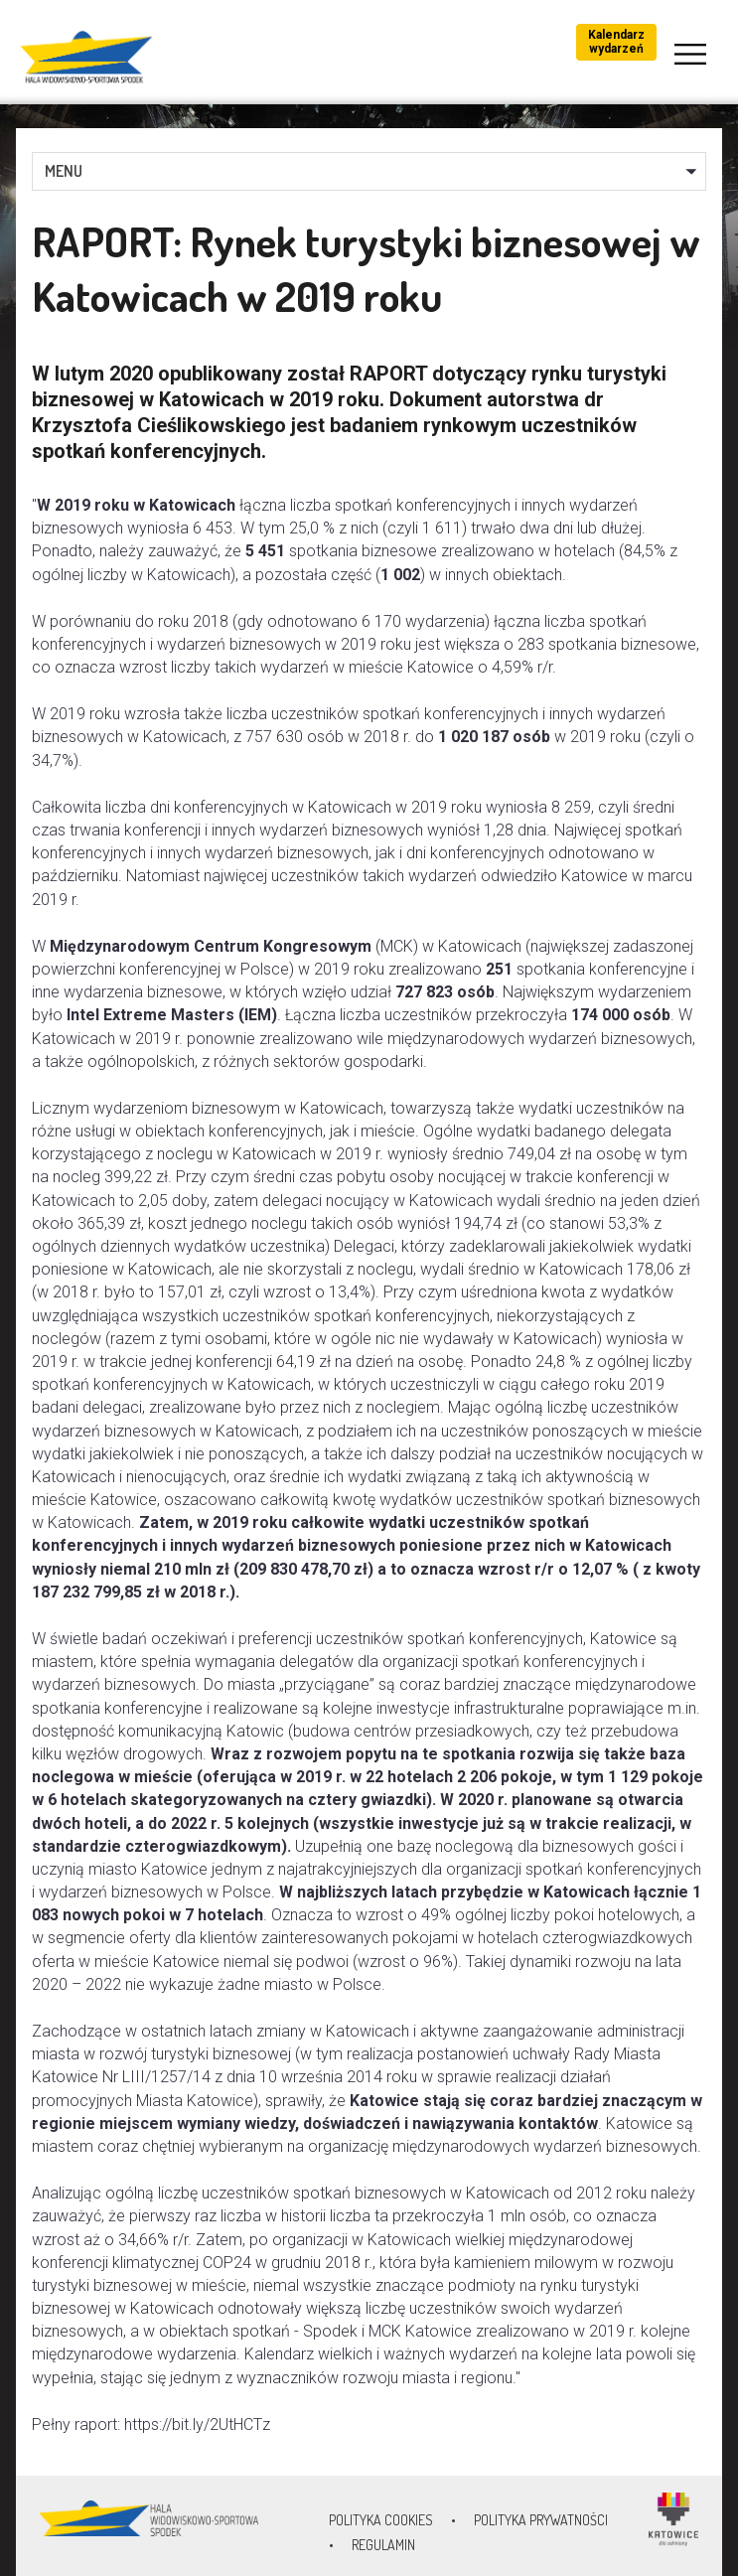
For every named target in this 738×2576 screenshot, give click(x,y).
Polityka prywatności (541, 2519)
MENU (63, 171)
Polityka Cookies (381, 2519)
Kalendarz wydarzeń (616, 42)
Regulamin (383, 2544)
